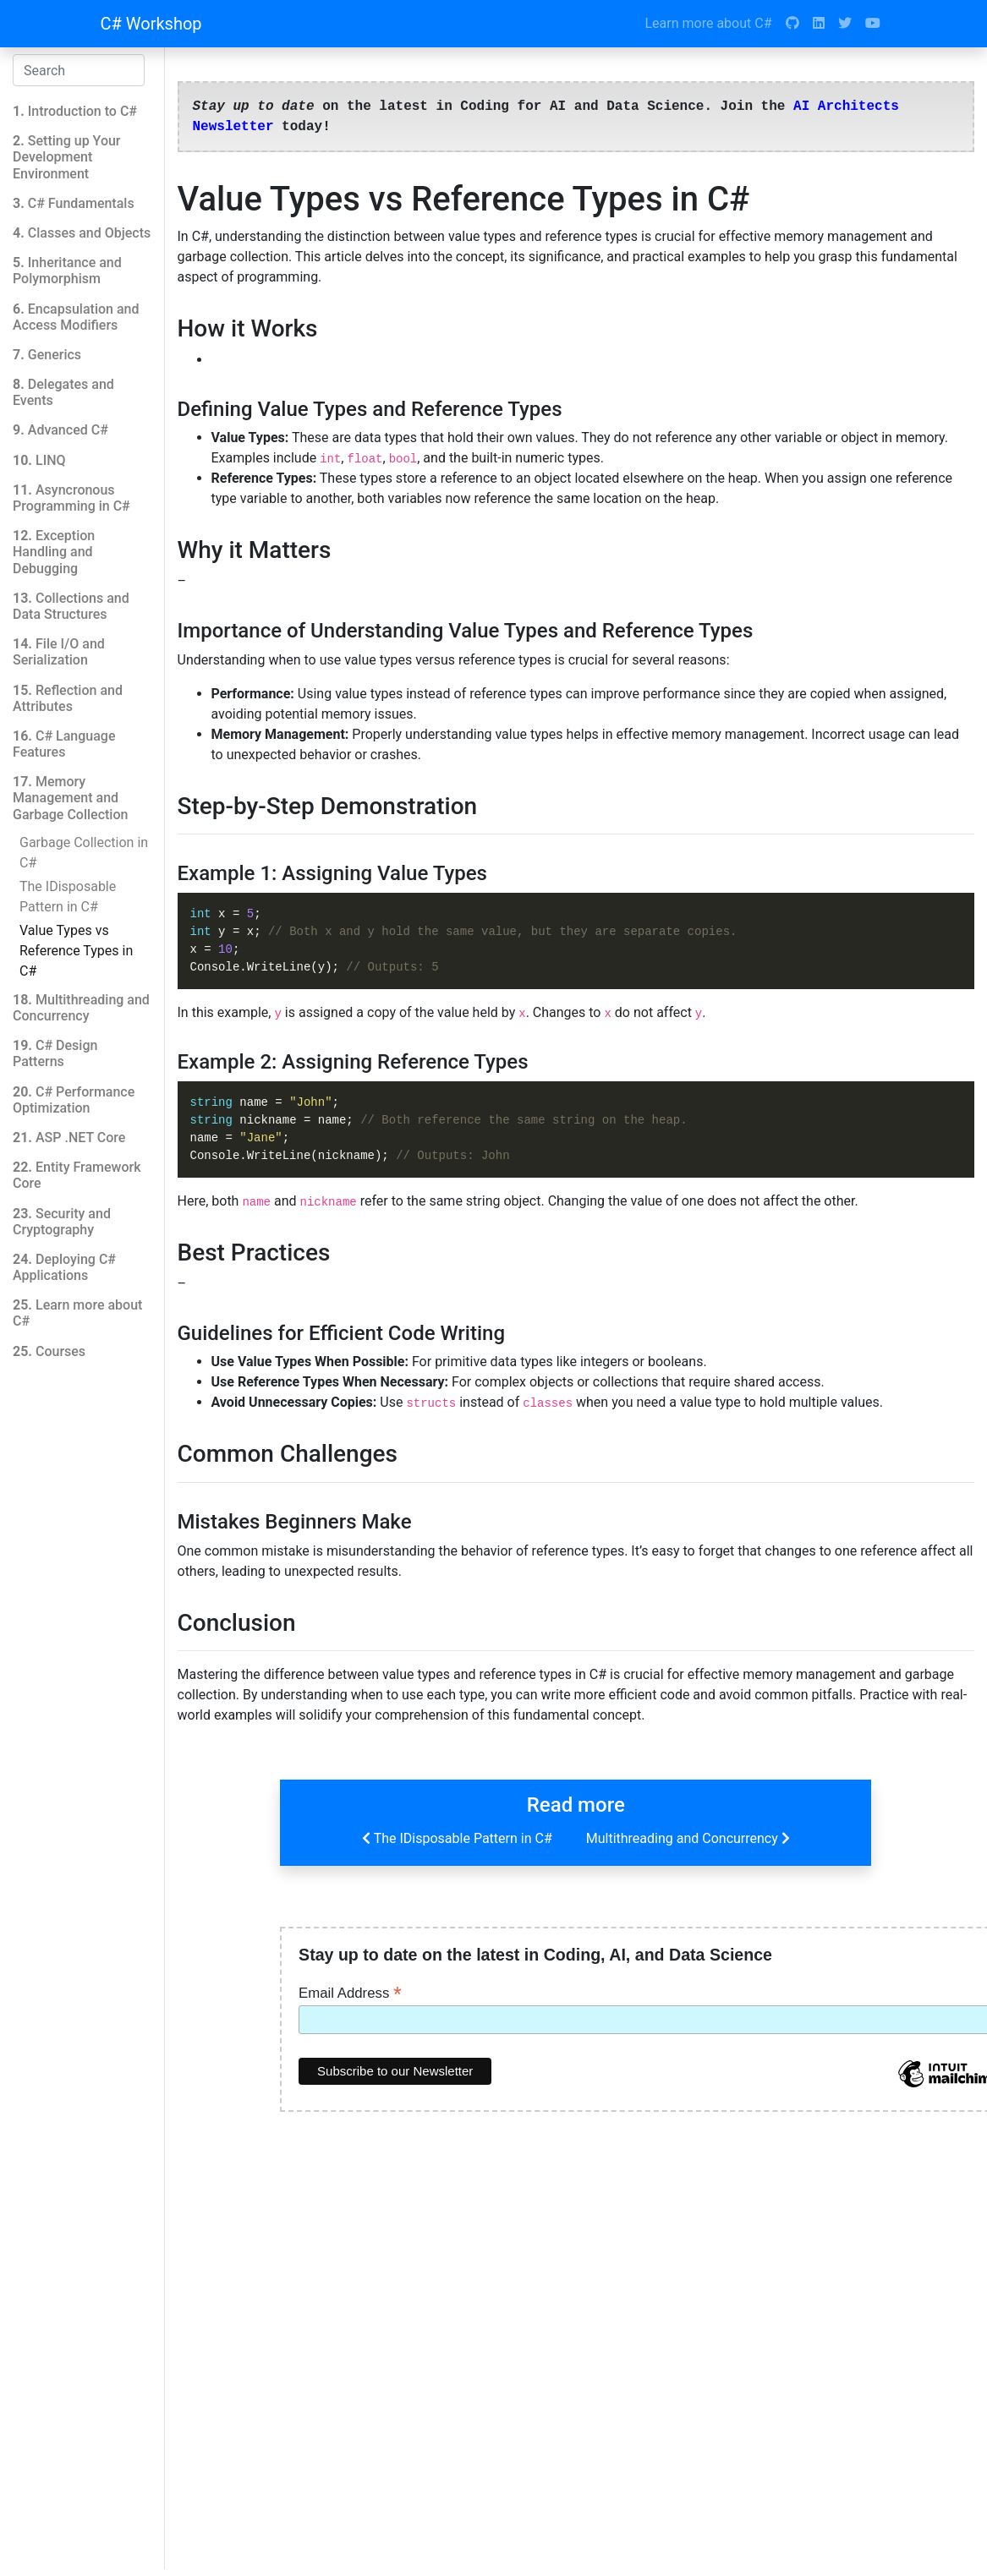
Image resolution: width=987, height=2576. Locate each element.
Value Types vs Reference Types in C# (76, 950)
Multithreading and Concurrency (689, 1838)
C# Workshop (151, 24)
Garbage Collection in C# (83, 852)
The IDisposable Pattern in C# (67, 896)
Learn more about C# (707, 23)
